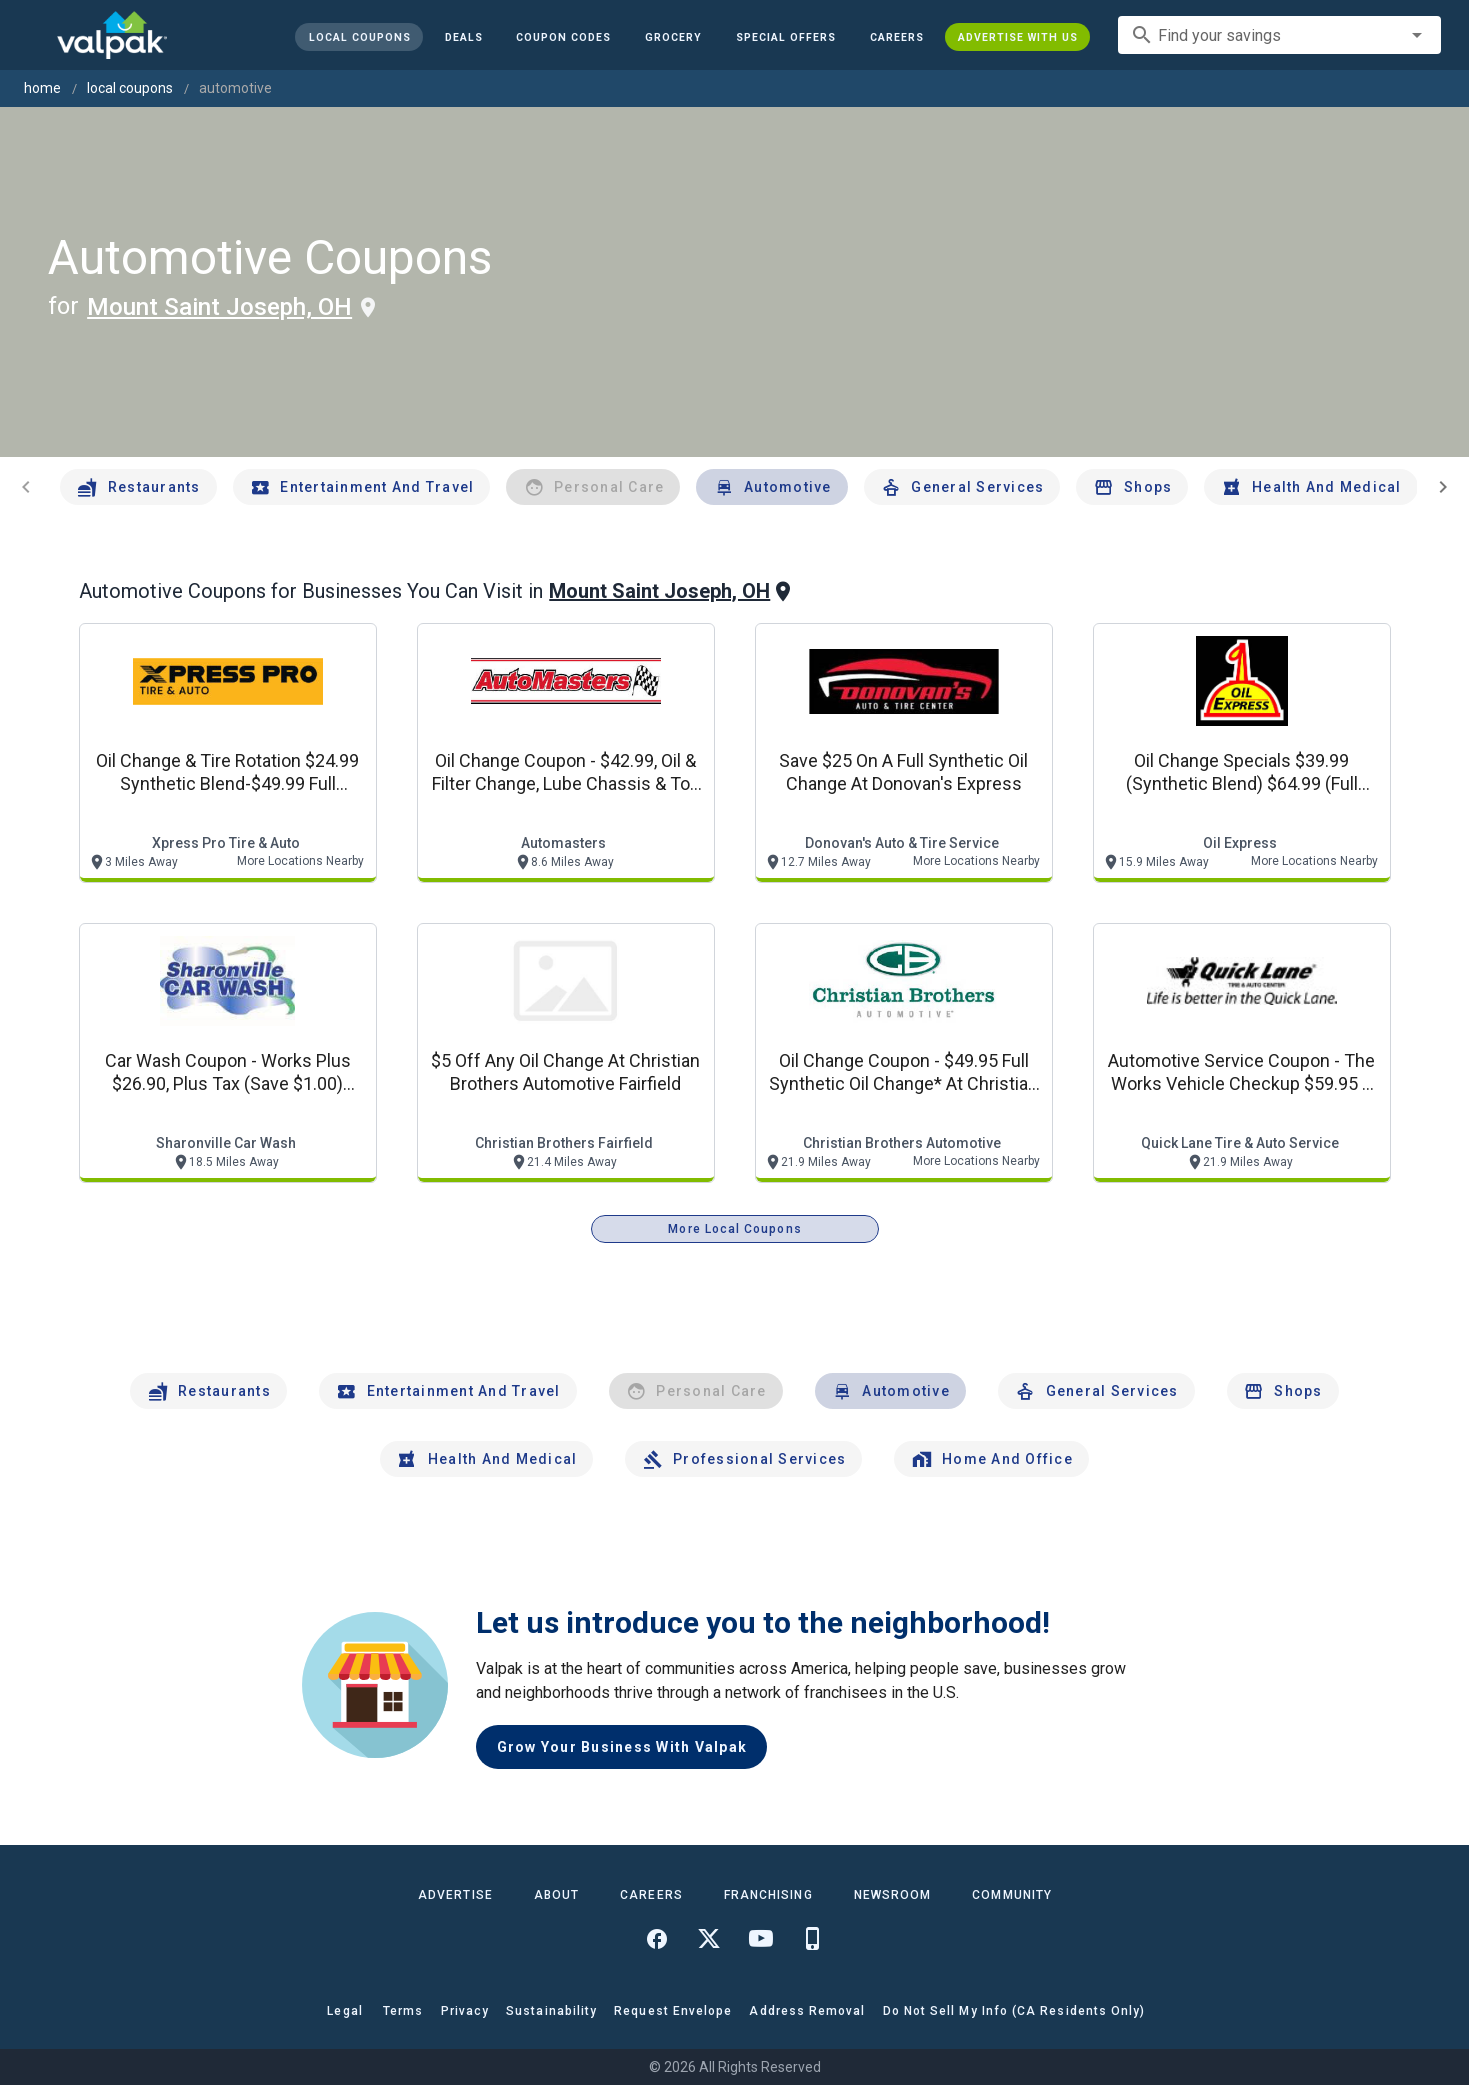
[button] (786, 37)
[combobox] (1279, 35)
